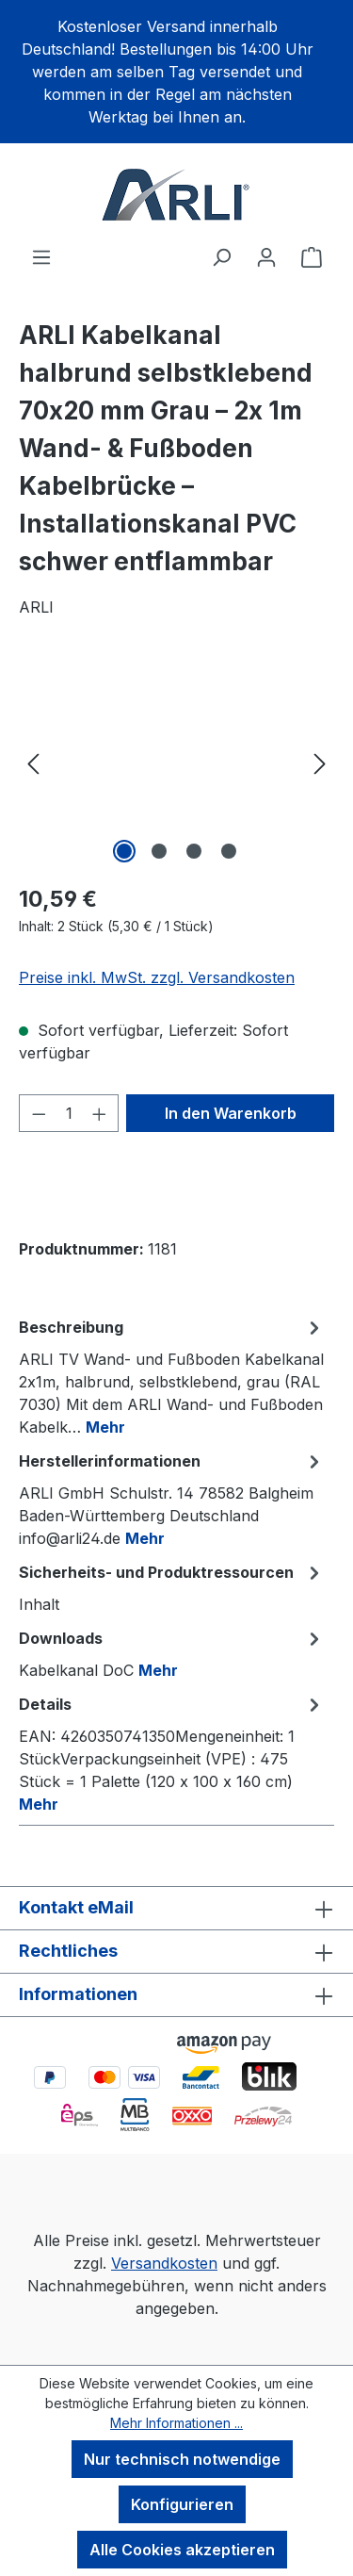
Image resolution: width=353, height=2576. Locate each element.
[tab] (172, 1376)
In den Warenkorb (231, 1113)
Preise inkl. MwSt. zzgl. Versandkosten (157, 977)
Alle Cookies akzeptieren (182, 2549)
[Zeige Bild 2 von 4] (159, 851)
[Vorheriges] (33, 762)
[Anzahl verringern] (38, 1113)
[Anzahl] (69, 1113)
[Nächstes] (320, 762)
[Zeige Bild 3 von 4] (193, 851)
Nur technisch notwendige (182, 2459)
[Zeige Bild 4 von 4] (228, 851)
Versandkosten (164, 2263)
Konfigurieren (182, 2504)
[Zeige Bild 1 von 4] (124, 851)
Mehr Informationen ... (176, 2423)
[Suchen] (221, 256)
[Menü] (41, 256)
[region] (176, 71)
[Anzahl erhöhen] (100, 1113)
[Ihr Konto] (266, 256)
